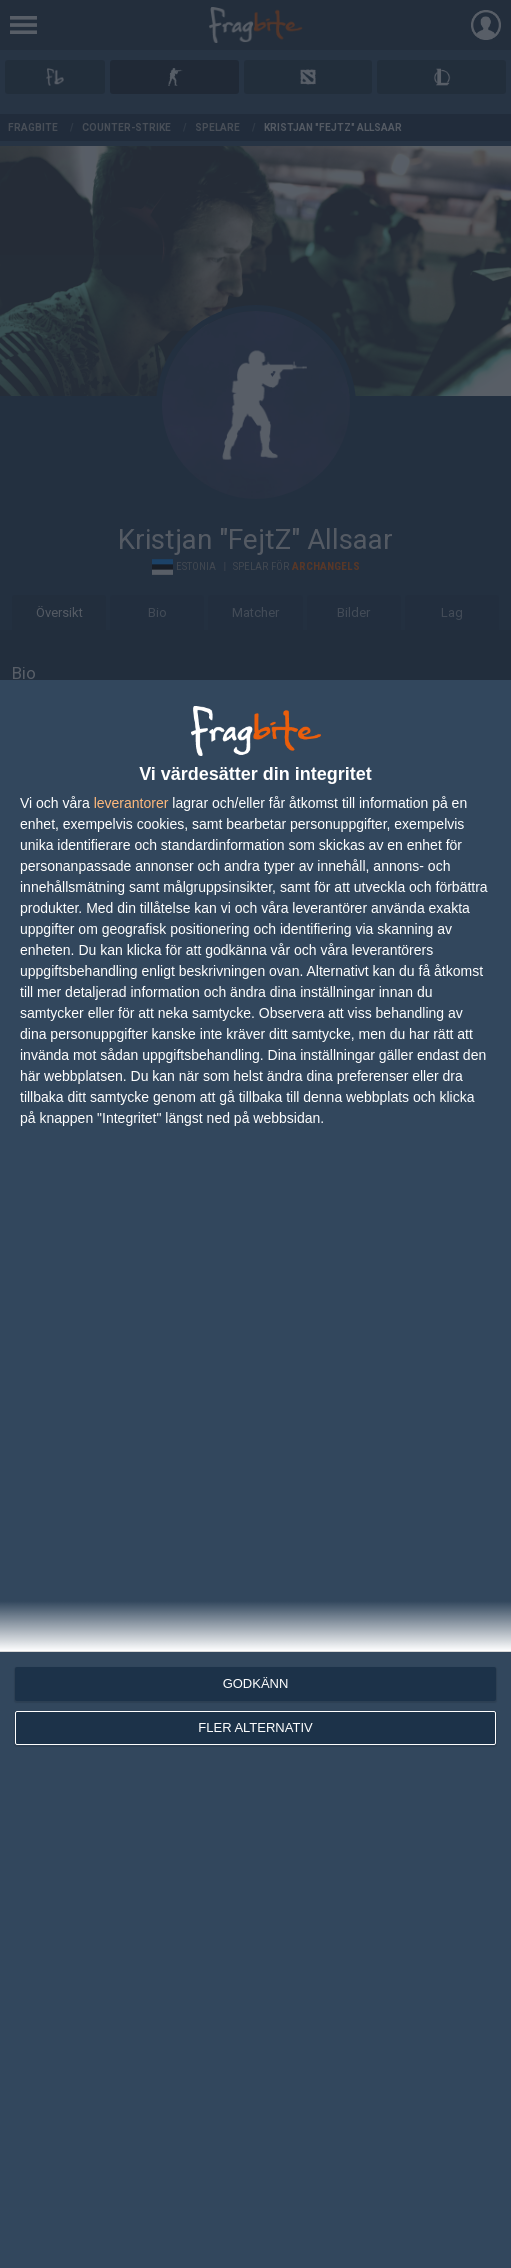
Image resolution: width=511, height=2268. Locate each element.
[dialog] (255, 1474)
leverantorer (131, 803)
